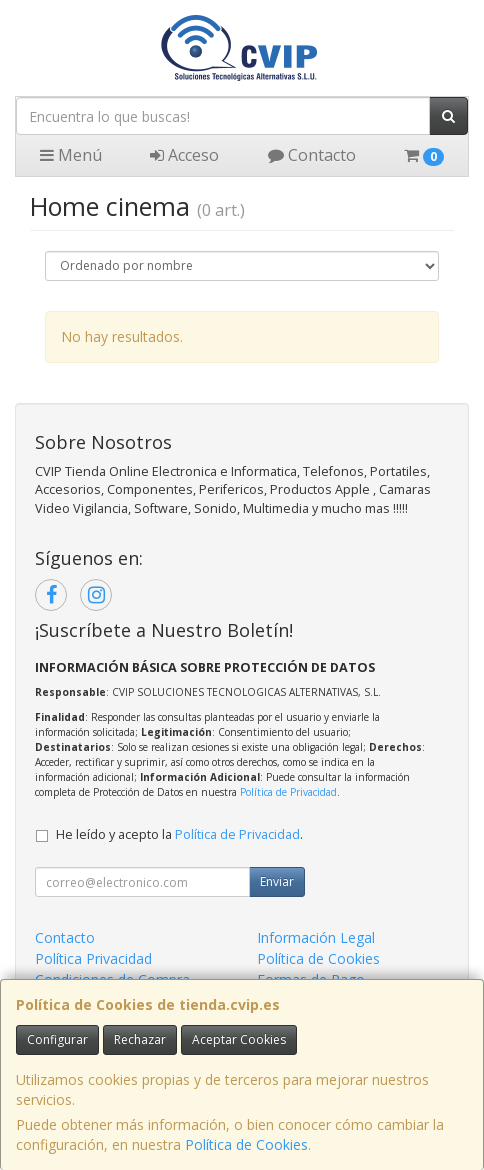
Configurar (57, 1039)
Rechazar (140, 1039)
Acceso (184, 155)
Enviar (277, 881)
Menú (71, 155)
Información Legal (316, 937)
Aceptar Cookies (239, 1039)
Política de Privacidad (288, 792)
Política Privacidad (93, 958)
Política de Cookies (246, 1144)
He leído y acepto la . (179, 834)
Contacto (312, 155)
